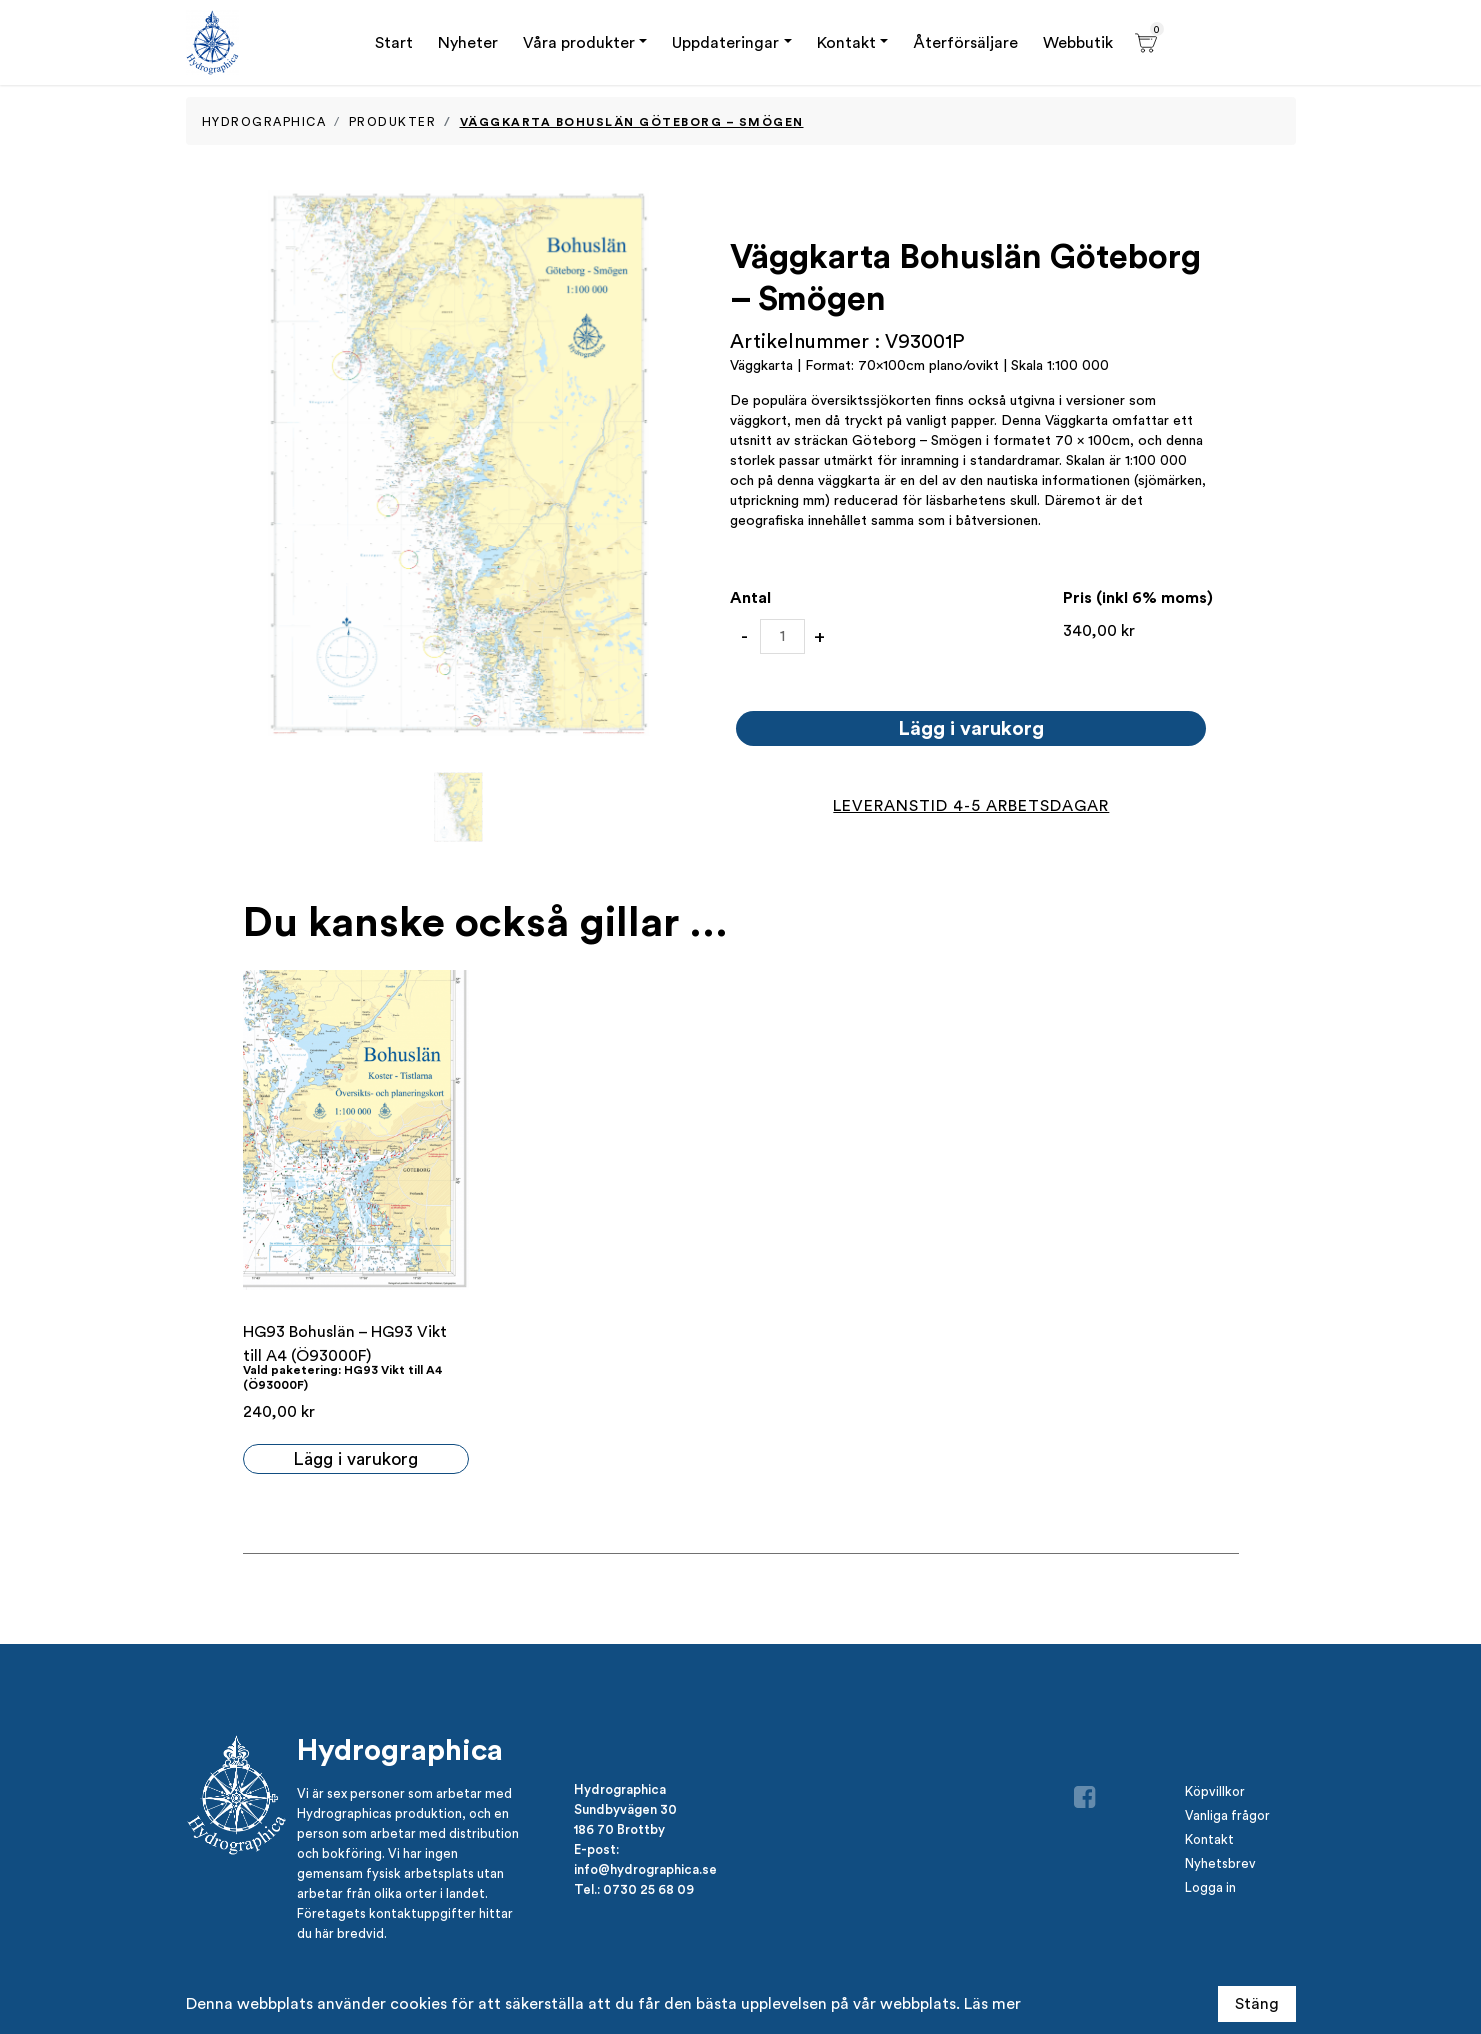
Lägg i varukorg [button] (355, 1458)
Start (394, 42)
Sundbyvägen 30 (625, 1809)
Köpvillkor (1215, 1791)
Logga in (1210, 1887)
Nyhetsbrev (1220, 1863)
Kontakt (846, 42)
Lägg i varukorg (971, 727)
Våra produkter (579, 42)
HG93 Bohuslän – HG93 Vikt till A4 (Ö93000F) (345, 1343)
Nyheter (468, 42)
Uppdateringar (725, 42)
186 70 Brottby (619, 1829)
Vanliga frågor (1227, 1815)
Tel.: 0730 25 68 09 (634, 1889)
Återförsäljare (965, 42)
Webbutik (1078, 42)
